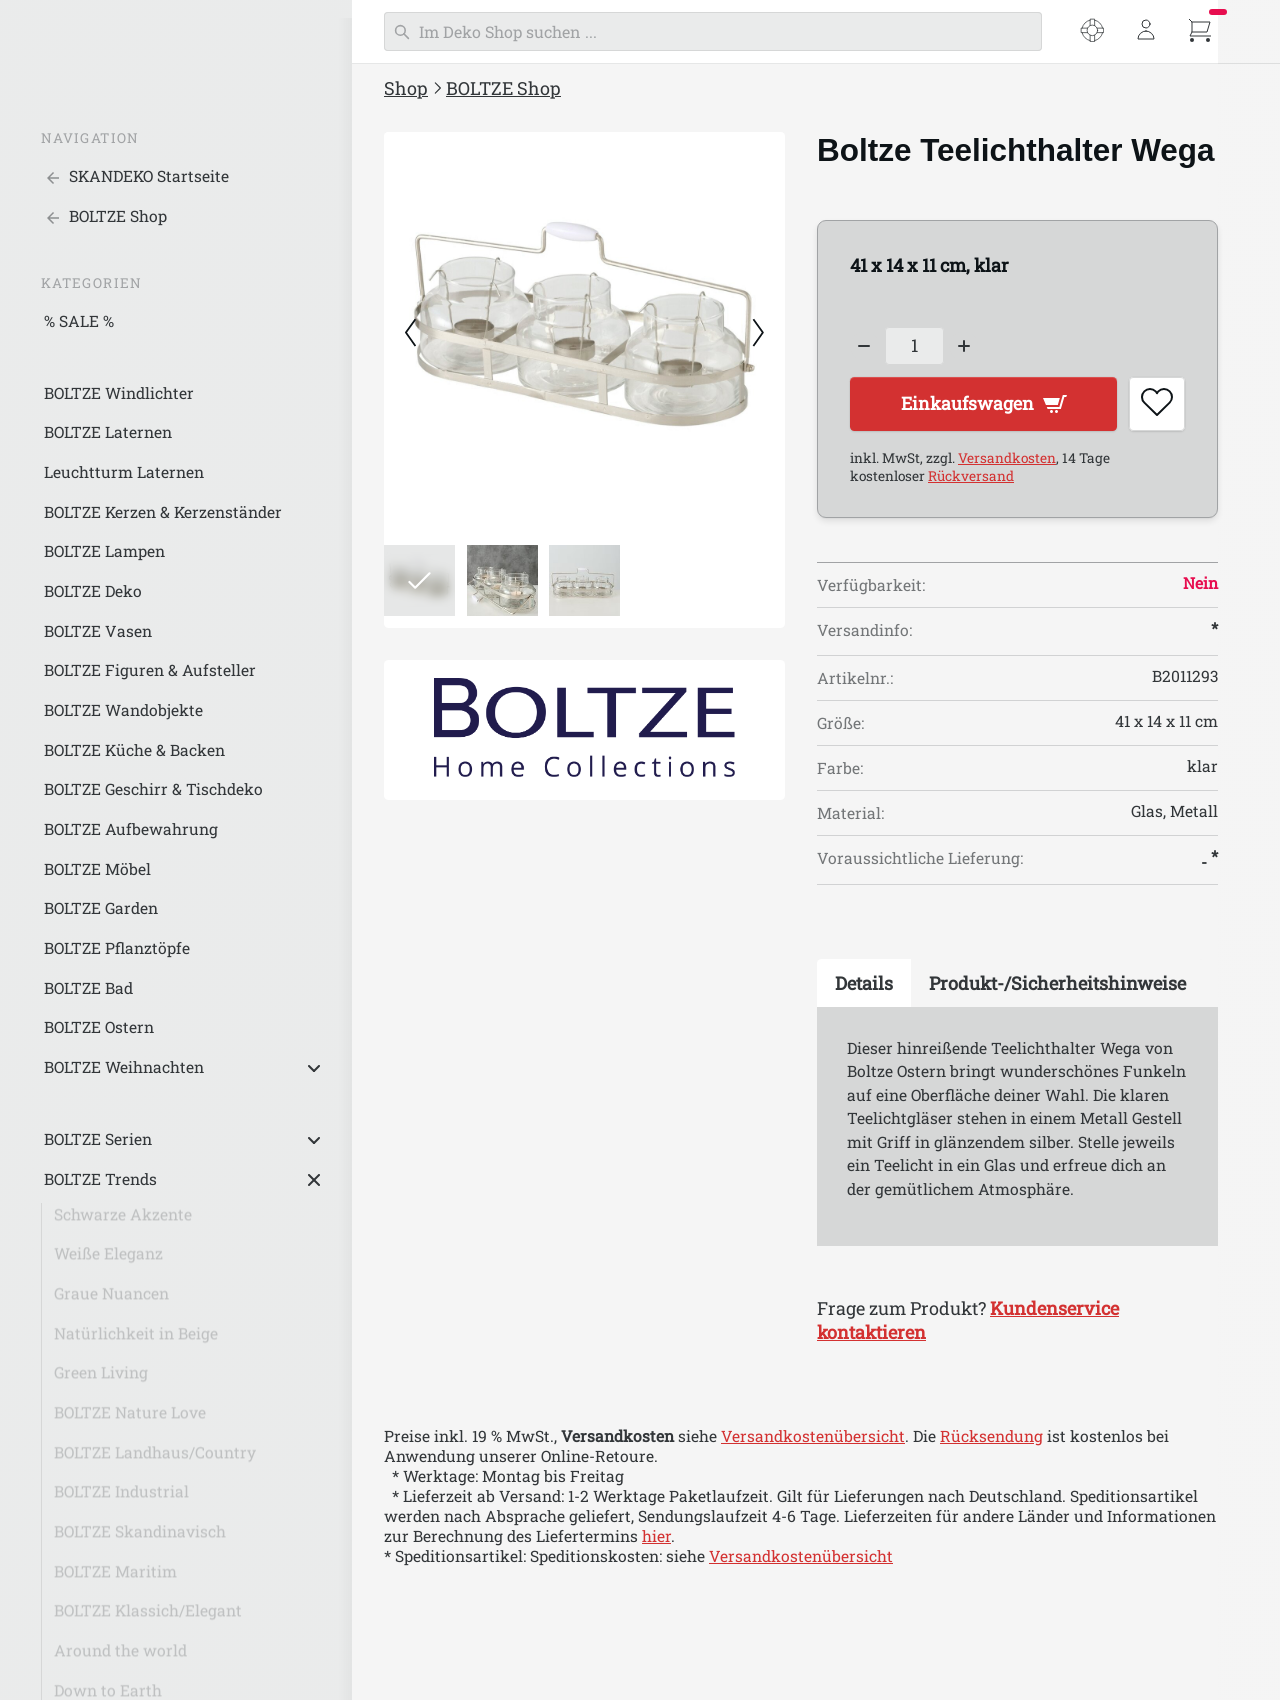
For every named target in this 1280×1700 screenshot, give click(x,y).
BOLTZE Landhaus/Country (155, 1460)
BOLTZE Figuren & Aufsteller (150, 670)
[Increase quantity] (965, 346)
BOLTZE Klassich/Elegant (148, 1618)
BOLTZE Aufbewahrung (131, 829)
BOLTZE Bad (88, 988)
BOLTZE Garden (101, 908)
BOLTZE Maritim (115, 1579)
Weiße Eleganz (108, 1261)
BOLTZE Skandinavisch (140, 1539)
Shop (406, 88)
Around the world (120, 1658)
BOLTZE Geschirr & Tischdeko (153, 789)
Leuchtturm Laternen (124, 472)
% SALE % (79, 321)
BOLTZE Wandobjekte (123, 710)
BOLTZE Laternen (108, 432)
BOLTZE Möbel (97, 869)
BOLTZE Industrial (121, 1499)
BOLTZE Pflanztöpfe (117, 948)
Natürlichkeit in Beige (136, 1341)
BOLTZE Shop (503, 88)
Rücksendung (991, 1438)
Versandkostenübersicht (813, 1438)
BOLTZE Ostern (99, 1027)
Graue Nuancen (111, 1301)
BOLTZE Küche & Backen (134, 750)
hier (656, 1538)
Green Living (101, 1380)
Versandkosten (1007, 460)
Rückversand (971, 478)
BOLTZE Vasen (98, 631)
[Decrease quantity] (864, 346)
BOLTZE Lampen (104, 551)
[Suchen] (713, 31)
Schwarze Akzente (123, 1222)
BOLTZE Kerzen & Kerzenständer (163, 512)
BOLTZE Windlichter (119, 393)
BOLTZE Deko (93, 591)
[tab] (864, 985)
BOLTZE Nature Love (130, 1420)
